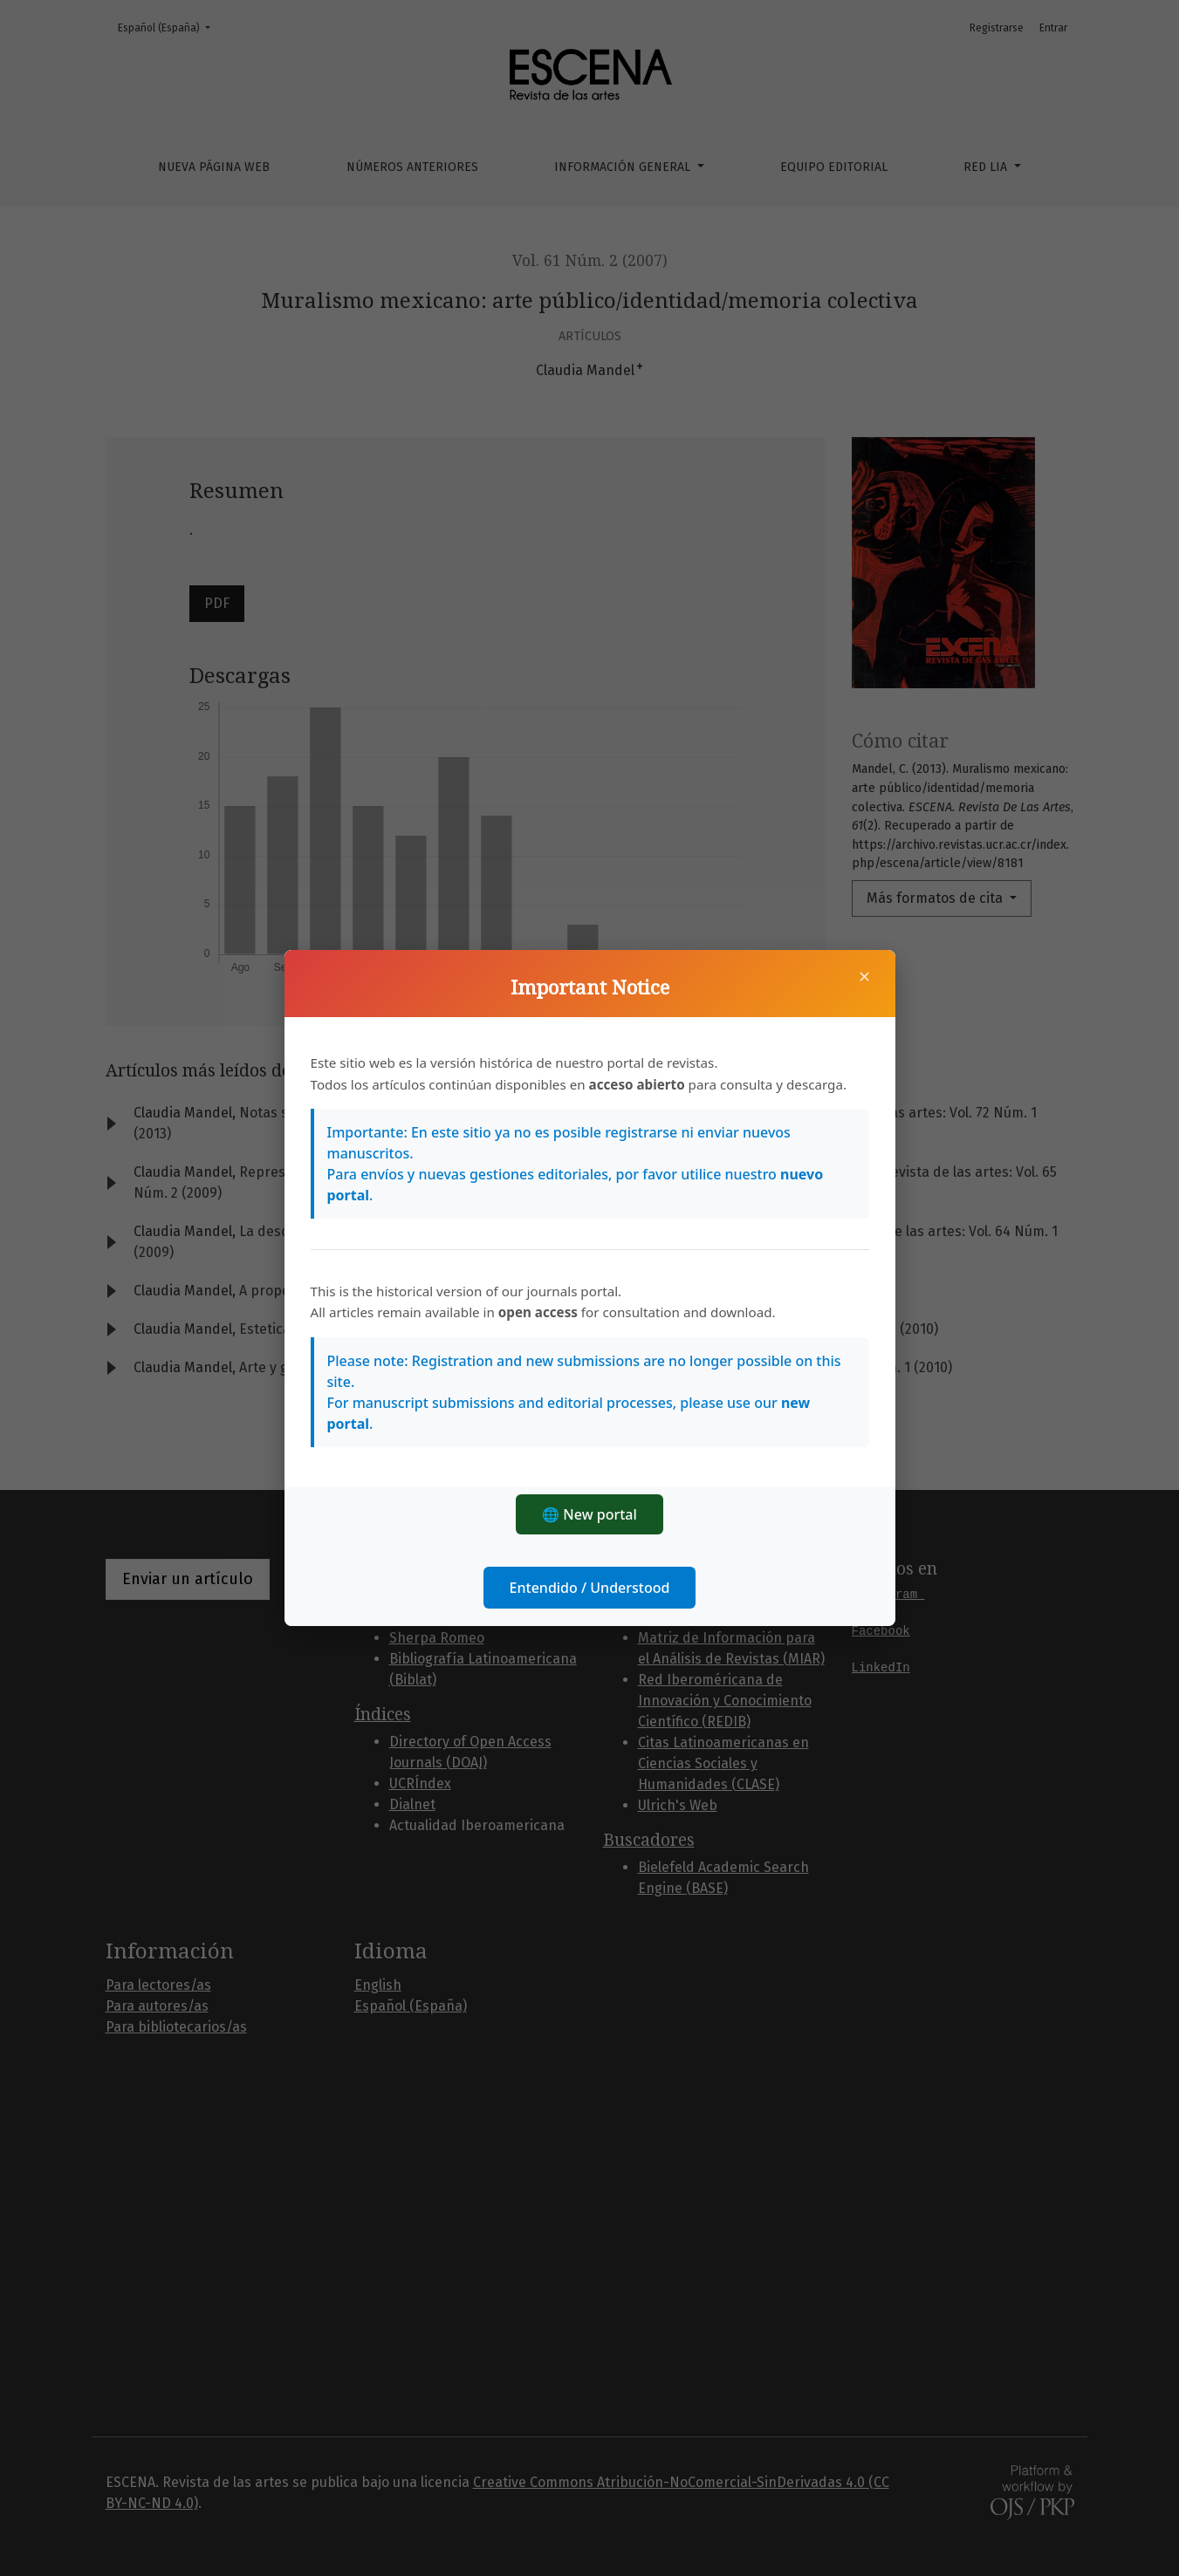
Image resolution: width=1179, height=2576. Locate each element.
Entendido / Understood (590, 1587)
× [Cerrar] (865, 976)
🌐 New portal (589, 1514)
